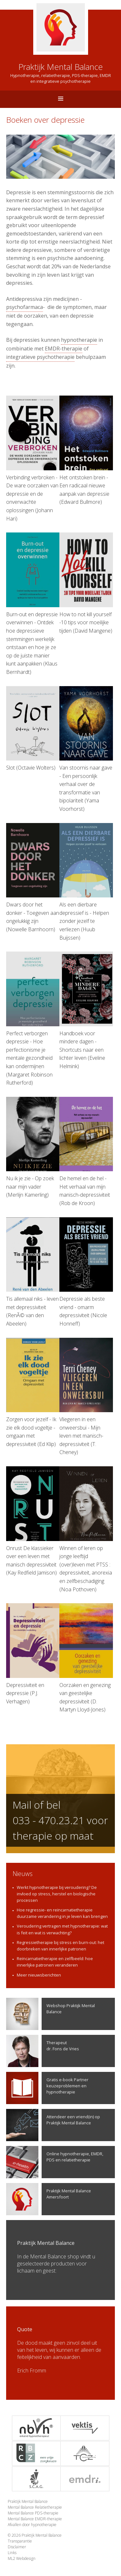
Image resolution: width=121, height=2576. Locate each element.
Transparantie (20, 2541)
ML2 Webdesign (21, 2558)
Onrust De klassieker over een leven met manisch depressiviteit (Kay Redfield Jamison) (32, 1521)
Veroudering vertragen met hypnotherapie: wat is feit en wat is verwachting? (62, 1929)
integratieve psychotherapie (40, 356)
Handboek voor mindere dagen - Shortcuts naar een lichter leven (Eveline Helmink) (86, 1011)
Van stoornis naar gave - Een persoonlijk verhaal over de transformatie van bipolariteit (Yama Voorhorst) (86, 749)
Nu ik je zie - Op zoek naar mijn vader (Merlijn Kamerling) (32, 1148)
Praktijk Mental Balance (28, 2501)
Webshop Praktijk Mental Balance (50, 2014)
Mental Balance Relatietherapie (35, 2507)
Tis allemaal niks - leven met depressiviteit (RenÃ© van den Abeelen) (32, 1272)
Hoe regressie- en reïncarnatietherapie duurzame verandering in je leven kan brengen (62, 1913)
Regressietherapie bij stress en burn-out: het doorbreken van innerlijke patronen (60, 1945)
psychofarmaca (24, 307)
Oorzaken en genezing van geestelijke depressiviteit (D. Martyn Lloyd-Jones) (86, 1658)
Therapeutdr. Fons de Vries (42, 2051)
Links (12, 2552)
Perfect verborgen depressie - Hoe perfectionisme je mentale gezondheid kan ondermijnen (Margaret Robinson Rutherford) (32, 1019)
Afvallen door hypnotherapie (32, 2524)
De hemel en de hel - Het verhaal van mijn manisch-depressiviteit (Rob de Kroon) (86, 1152)
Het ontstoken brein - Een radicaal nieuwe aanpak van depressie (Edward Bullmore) (86, 450)
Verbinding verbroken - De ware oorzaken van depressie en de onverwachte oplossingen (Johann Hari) (32, 459)
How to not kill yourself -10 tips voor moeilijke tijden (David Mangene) (86, 583)
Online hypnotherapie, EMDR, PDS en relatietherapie (54, 2162)
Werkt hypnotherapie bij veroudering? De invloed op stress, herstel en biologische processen (57, 1893)
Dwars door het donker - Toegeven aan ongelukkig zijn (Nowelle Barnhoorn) (32, 878)
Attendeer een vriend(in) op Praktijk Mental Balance (53, 2125)
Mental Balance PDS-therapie (33, 2513)
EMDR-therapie (63, 348)
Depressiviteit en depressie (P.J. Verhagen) (32, 1654)
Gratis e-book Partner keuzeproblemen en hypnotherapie (47, 2088)
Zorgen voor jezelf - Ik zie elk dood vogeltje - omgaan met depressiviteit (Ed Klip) (32, 1393)
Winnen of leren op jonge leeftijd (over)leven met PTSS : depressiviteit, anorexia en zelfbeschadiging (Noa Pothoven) (86, 1529)
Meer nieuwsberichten (39, 1975)
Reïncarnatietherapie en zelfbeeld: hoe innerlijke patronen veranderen (55, 1962)
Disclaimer (17, 2547)
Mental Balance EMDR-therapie (35, 2519)
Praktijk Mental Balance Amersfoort (48, 2199)
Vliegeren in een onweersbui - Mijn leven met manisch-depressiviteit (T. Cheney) (86, 1397)
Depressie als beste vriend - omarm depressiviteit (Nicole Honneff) (86, 1272)
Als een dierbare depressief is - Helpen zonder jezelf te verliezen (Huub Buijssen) (86, 882)
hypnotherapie (79, 339)
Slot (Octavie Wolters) (32, 728)
